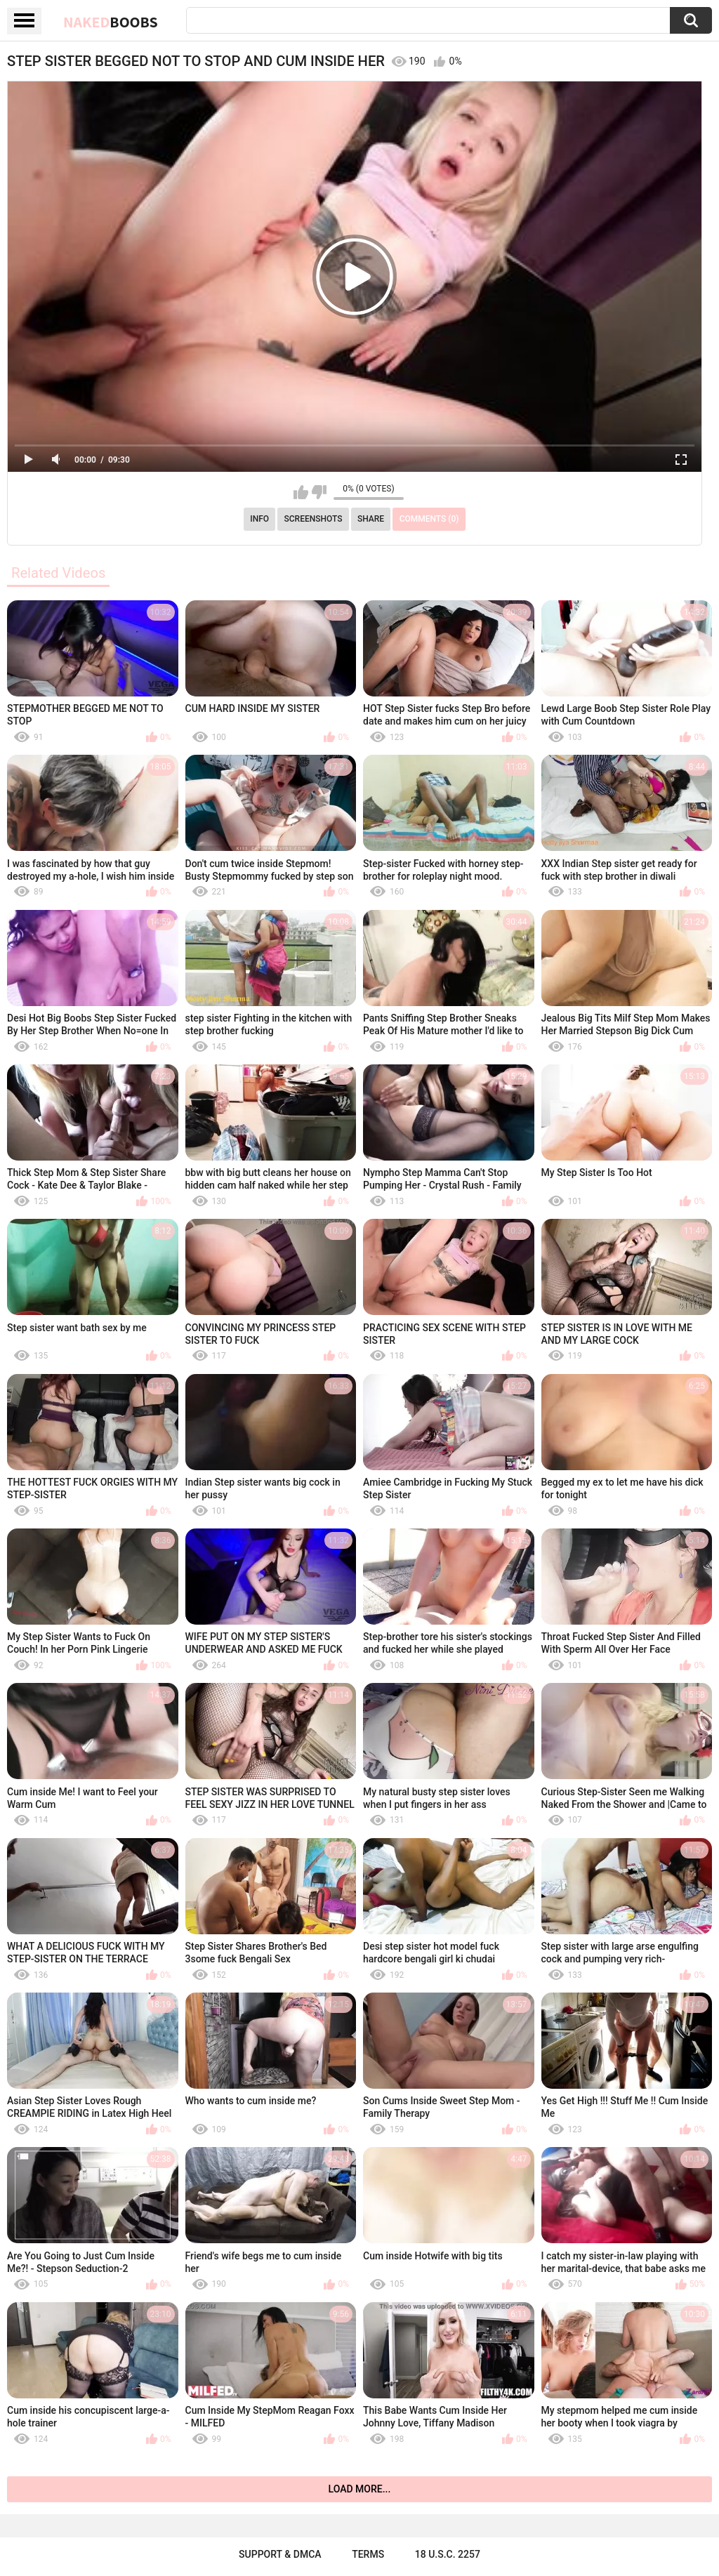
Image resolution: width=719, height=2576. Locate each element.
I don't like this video (319, 492)
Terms (368, 2554)
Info (259, 519)
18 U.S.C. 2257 (447, 2554)
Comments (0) (429, 519)
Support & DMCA (280, 2554)
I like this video (300, 492)
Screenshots (313, 519)
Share (370, 519)
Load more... (360, 2489)
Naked (110, 22)
